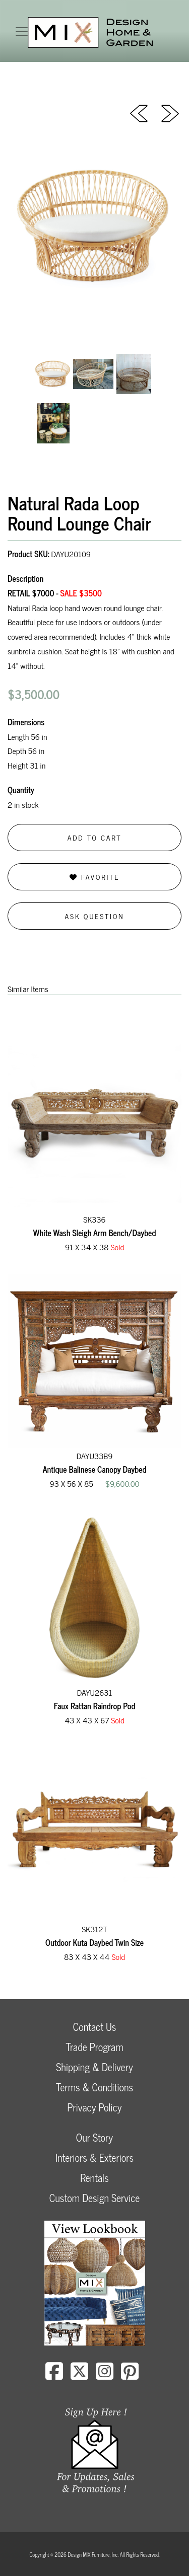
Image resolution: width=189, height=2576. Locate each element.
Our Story (94, 2137)
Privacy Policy (94, 2107)
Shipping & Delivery (94, 2067)
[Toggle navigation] (22, 32)
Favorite (94, 876)
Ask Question (94, 916)
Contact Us (94, 2026)
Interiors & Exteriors (94, 2157)
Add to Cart (95, 837)
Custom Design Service (94, 2197)
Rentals (94, 2177)
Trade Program (94, 2046)
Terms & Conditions (94, 2087)
